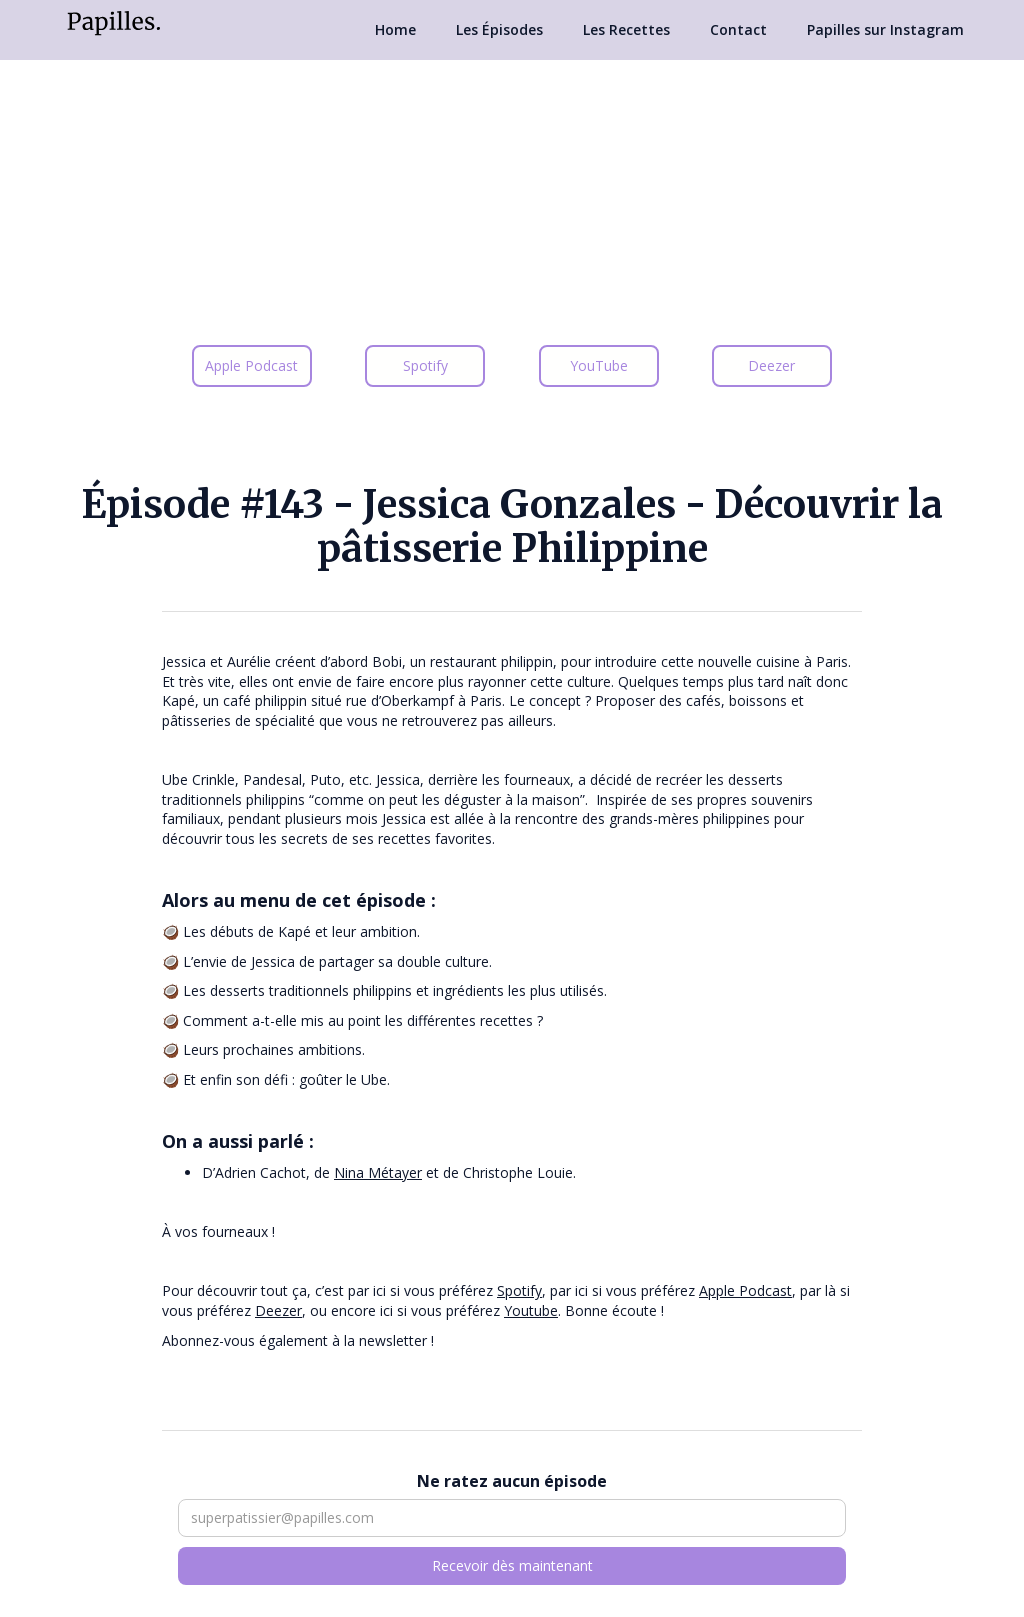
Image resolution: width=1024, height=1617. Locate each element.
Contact (738, 29)
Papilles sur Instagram (885, 29)
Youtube (531, 1310)
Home (395, 29)
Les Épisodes (499, 29)
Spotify (425, 365)
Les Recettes (626, 29)
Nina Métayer (378, 1172)
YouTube (599, 365)
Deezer (771, 365)
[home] (114, 21)
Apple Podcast (251, 365)
